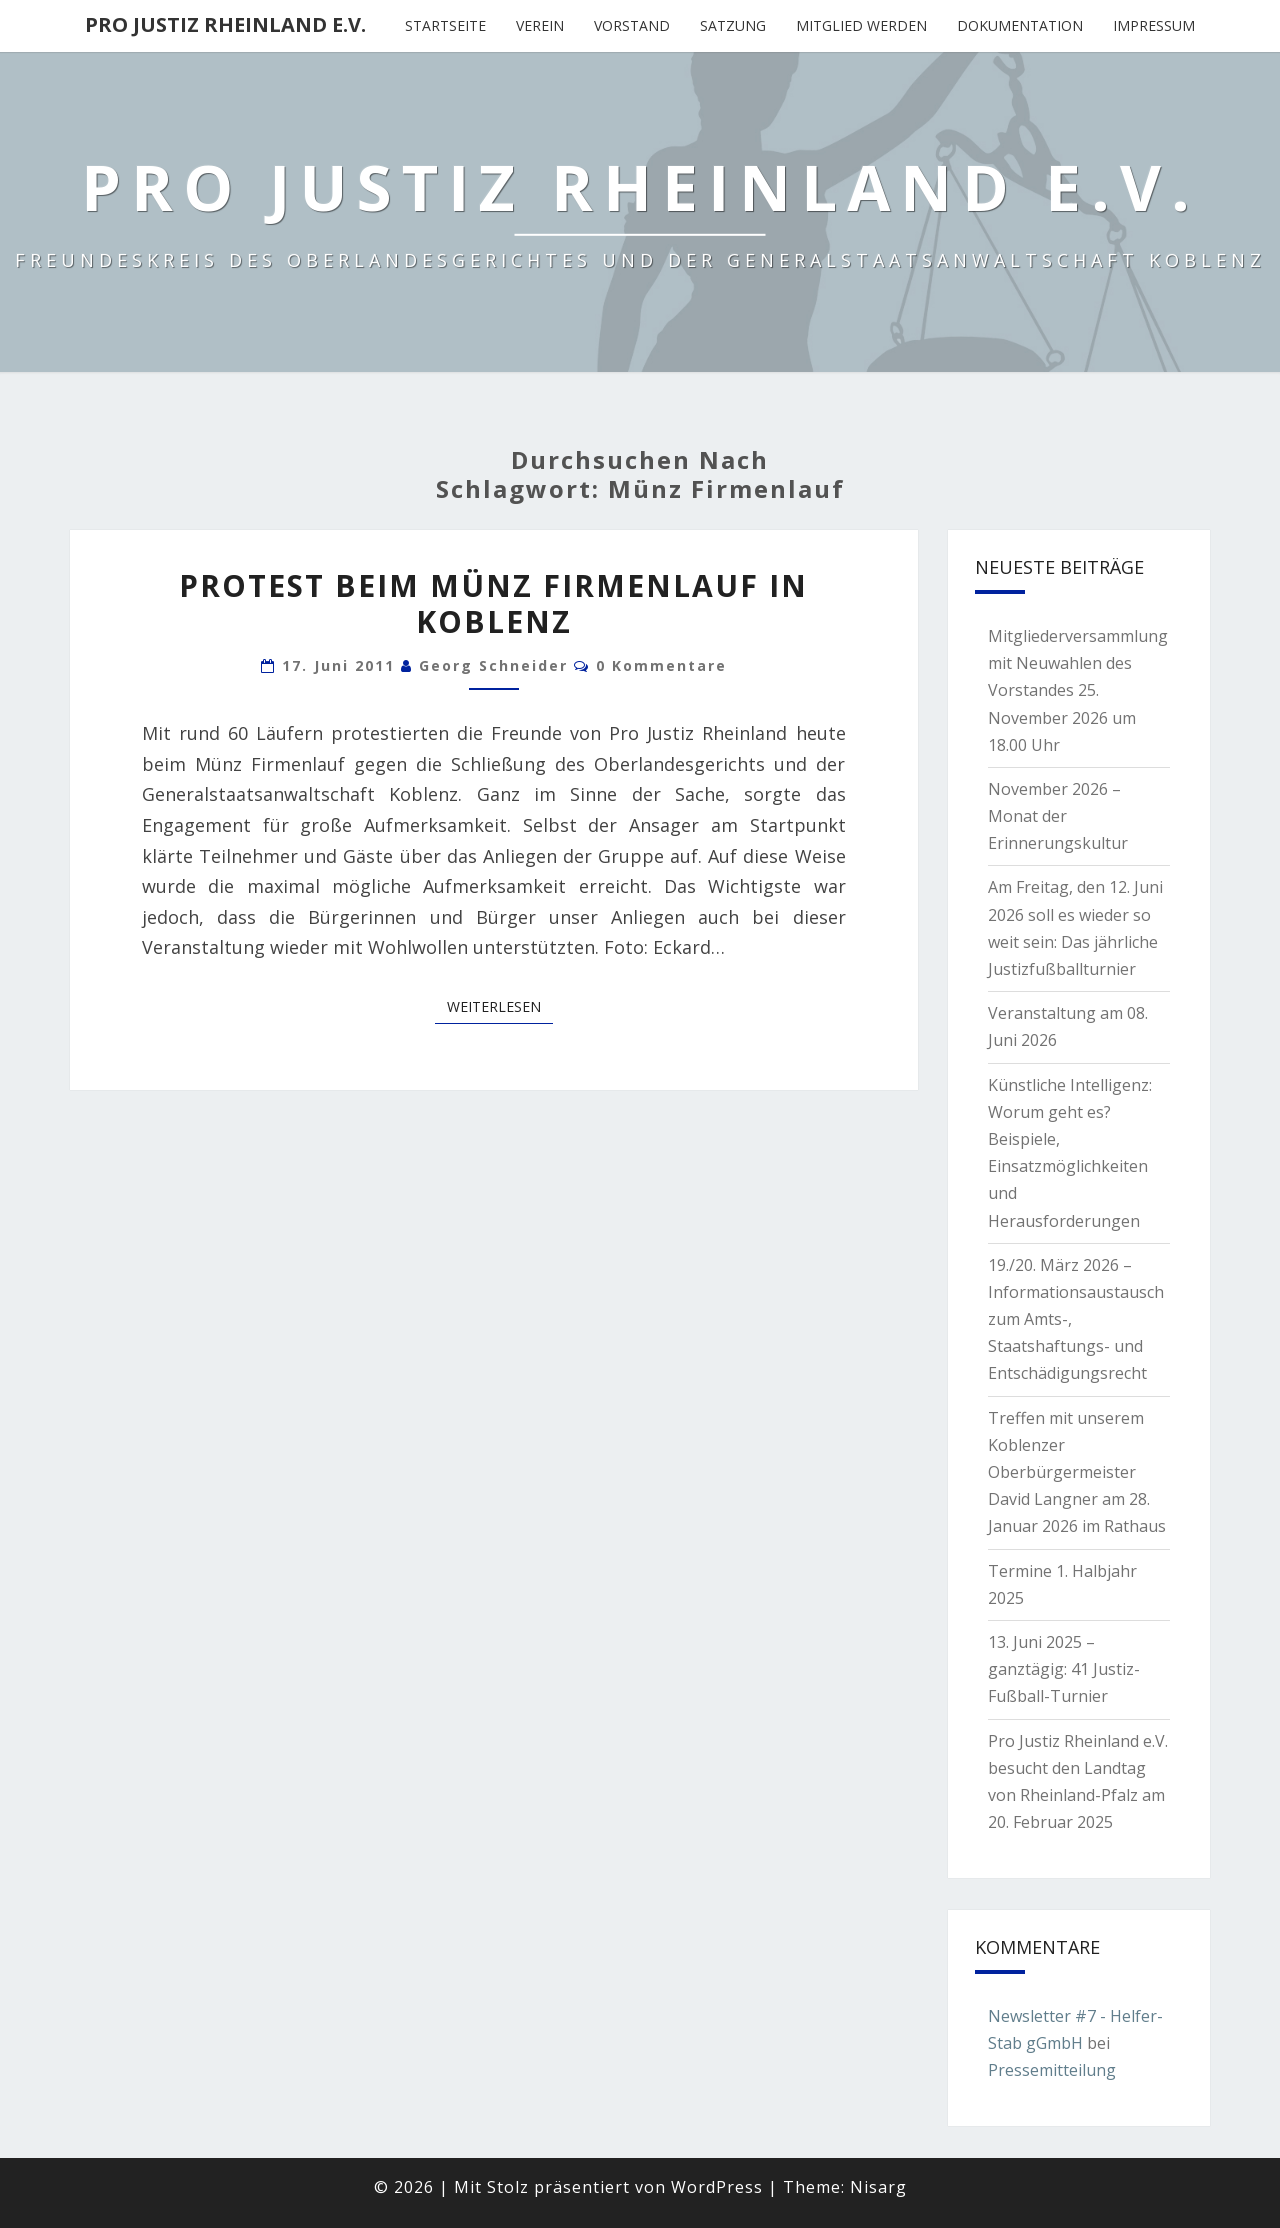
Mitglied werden (861, 25)
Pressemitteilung (1052, 2070)
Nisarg (878, 2187)
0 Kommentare (661, 665)
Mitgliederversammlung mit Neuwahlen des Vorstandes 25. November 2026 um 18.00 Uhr (1078, 690)
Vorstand (632, 25)
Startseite (445, 25)
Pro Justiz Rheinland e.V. (225, 24)
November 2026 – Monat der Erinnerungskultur (1058, 816)
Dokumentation (1020, 25)
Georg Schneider (493, 665)
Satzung (733, 25)
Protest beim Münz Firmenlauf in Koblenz (493, 603)
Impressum (1154, 25)
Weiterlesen (500, 1006)
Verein (540, 25)
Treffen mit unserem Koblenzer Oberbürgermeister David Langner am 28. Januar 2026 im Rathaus (1077, 1472)
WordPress (717, 2187)
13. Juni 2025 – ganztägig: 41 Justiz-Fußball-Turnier (1064, 1669)
